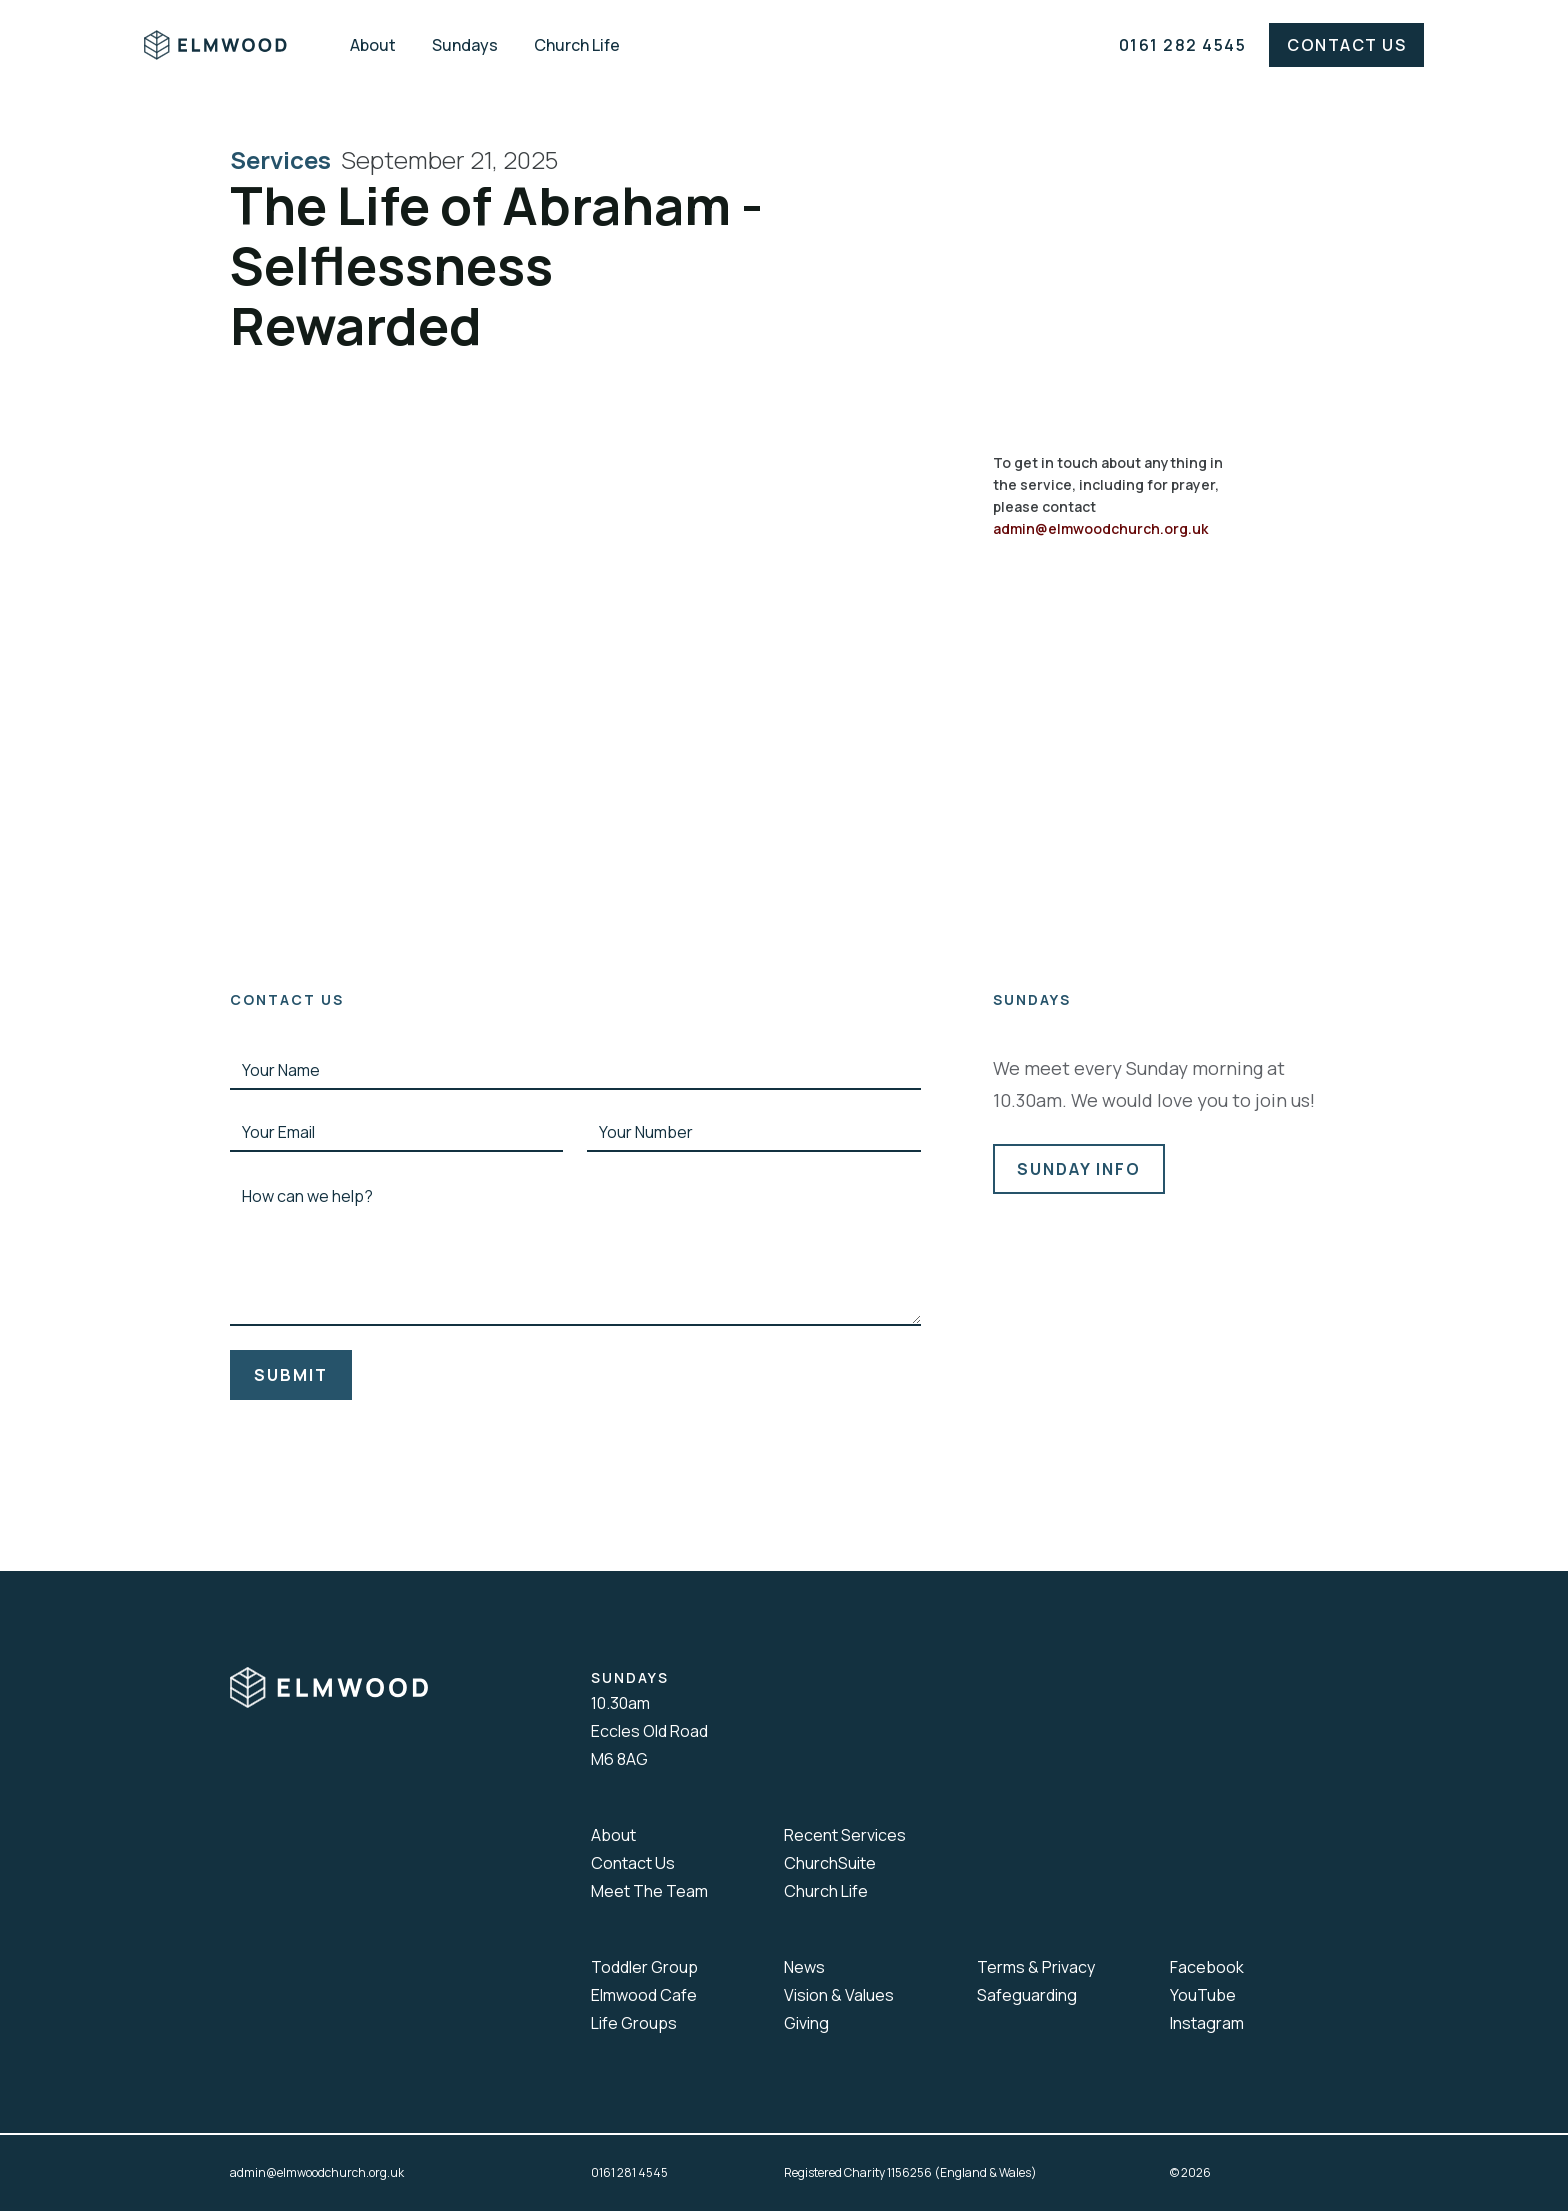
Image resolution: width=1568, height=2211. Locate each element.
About (373, 45)
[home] (230, 45)
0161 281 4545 (629, 2172)
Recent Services (845, 1835)
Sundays (465, 45)
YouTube (1203, 1995)
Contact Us (1346, 45)
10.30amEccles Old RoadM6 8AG (649, 1731)
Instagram (1207, 2023)
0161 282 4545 (1183, 45)
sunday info (1079, 1169)
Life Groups (634, 2023)
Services (285, 160)
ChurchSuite (830, 1863)
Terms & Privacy (1036, 1967)
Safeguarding (1027, 1995)
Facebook (1207, 1967)
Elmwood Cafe (644, 1995)
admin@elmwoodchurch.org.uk (1100, 528)
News (804, 1967)
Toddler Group (644, 1967)
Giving (806, 2023)
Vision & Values (839, 1995)
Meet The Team (649, 1891)
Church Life (577, 45)
